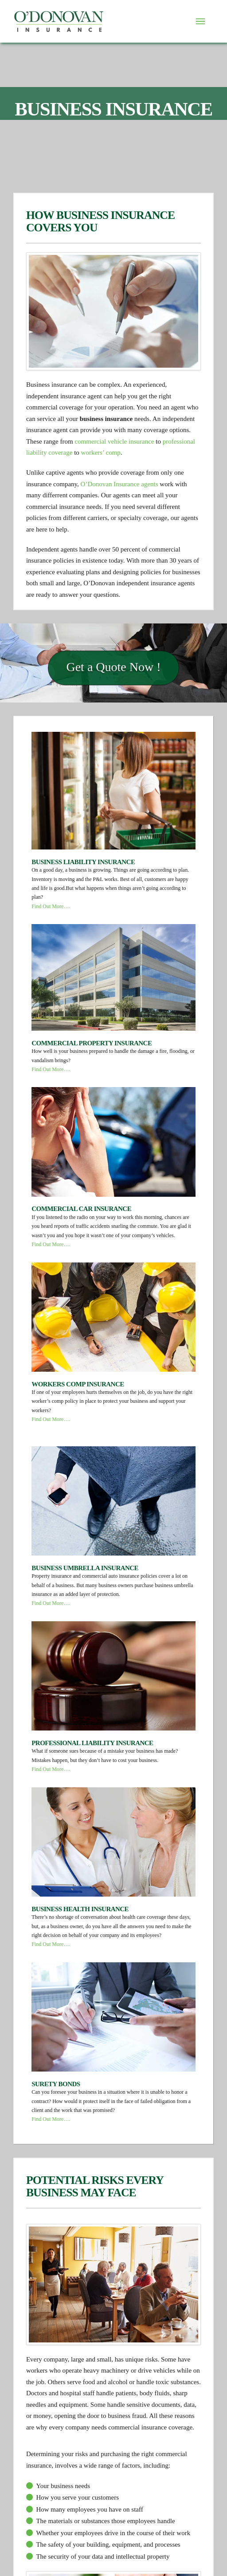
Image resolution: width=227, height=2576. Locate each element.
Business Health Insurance (80, 1909)
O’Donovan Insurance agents (119, 484)
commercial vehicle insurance (114, 441)
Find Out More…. (50, 906)
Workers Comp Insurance (77, 1384)
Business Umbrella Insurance (84, 1568)
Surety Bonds (55, 2084)
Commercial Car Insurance (81, 1208)
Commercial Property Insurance (91, 1043)
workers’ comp (101, 452)
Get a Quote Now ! (113, 690)
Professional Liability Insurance (92, 1742)
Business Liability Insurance (83, 861)
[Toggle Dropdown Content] (200, 21)
